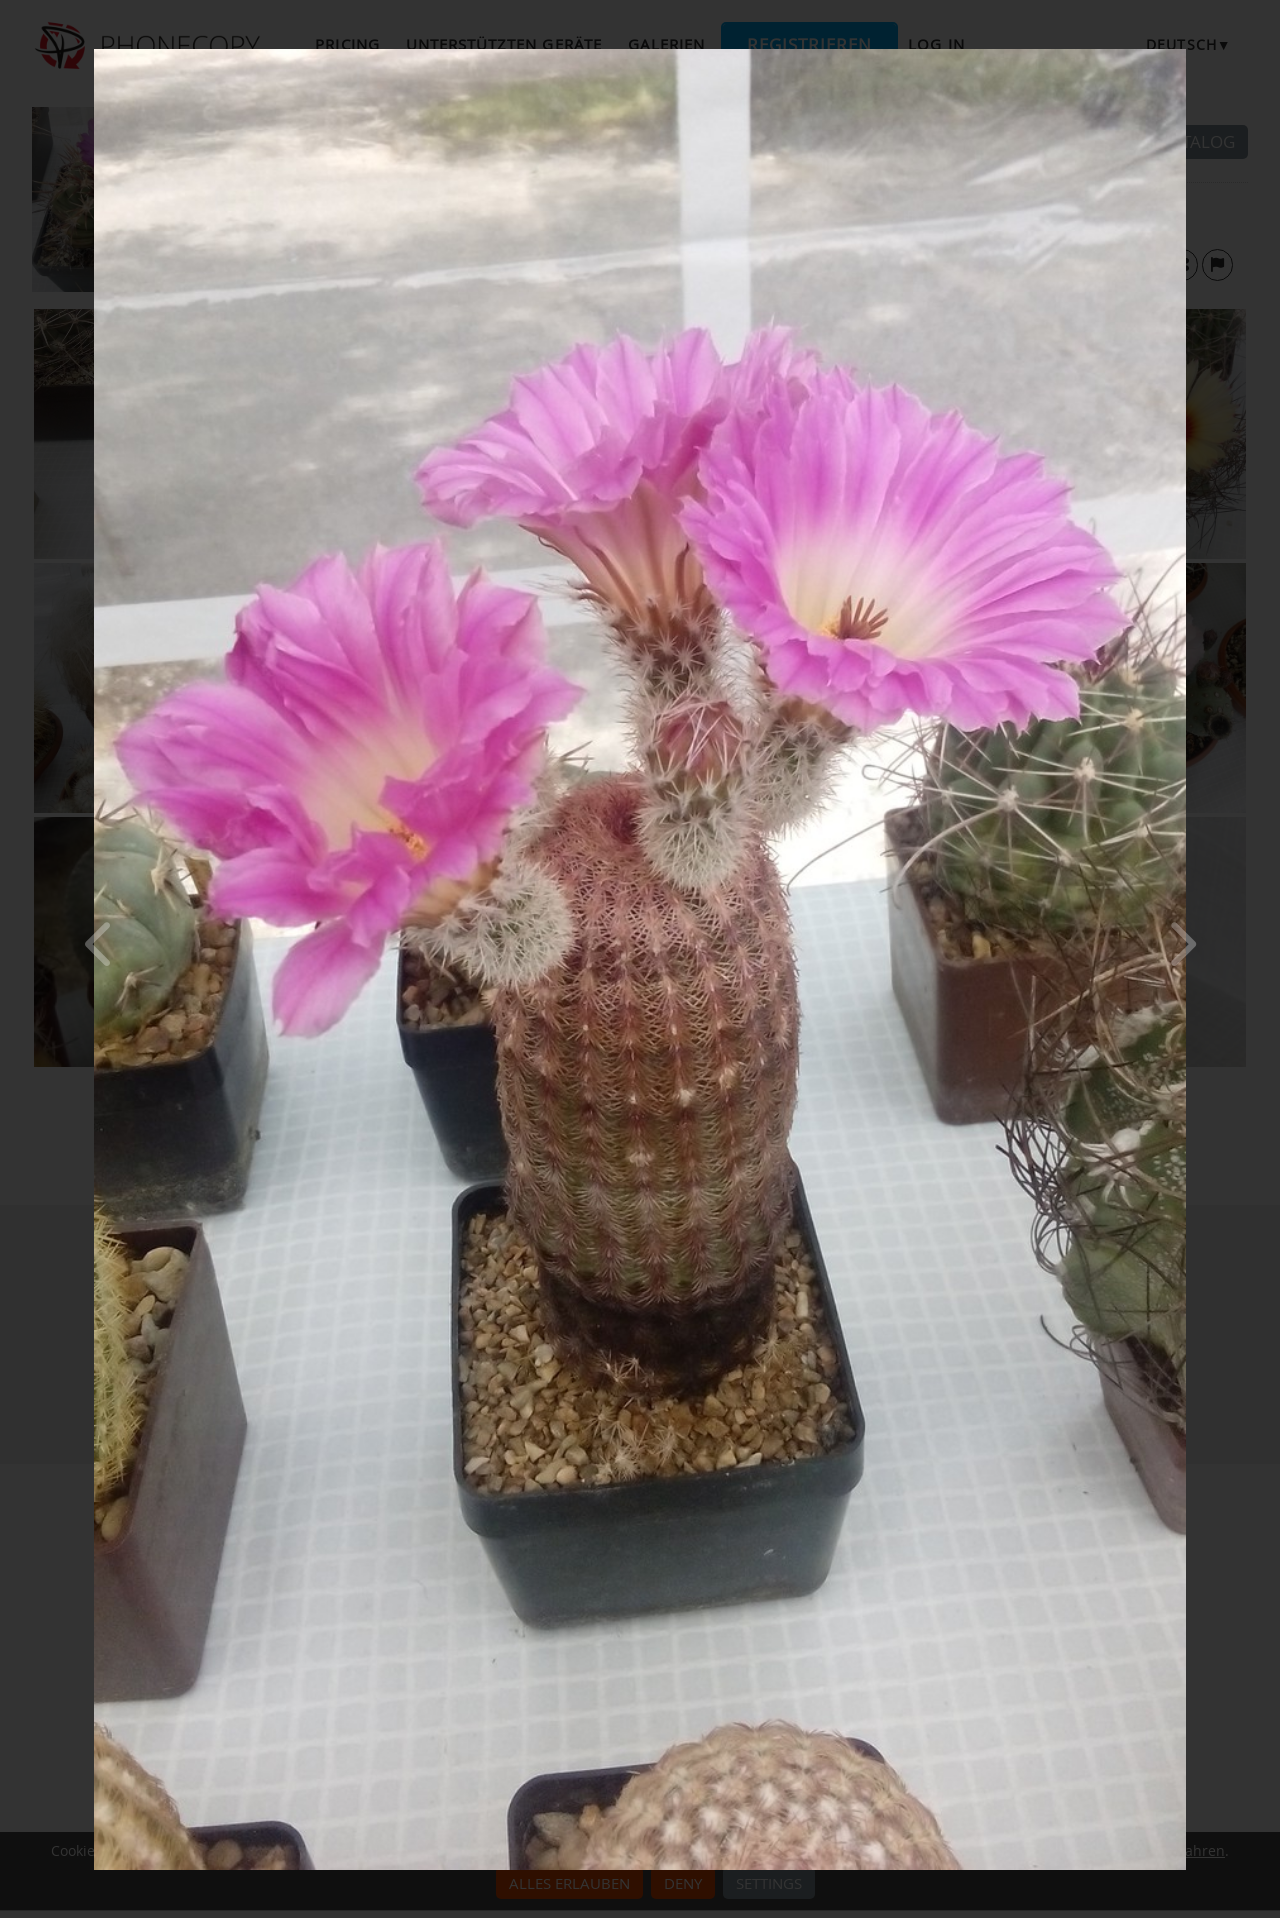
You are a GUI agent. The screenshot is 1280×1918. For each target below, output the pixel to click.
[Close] (1181, 54)
